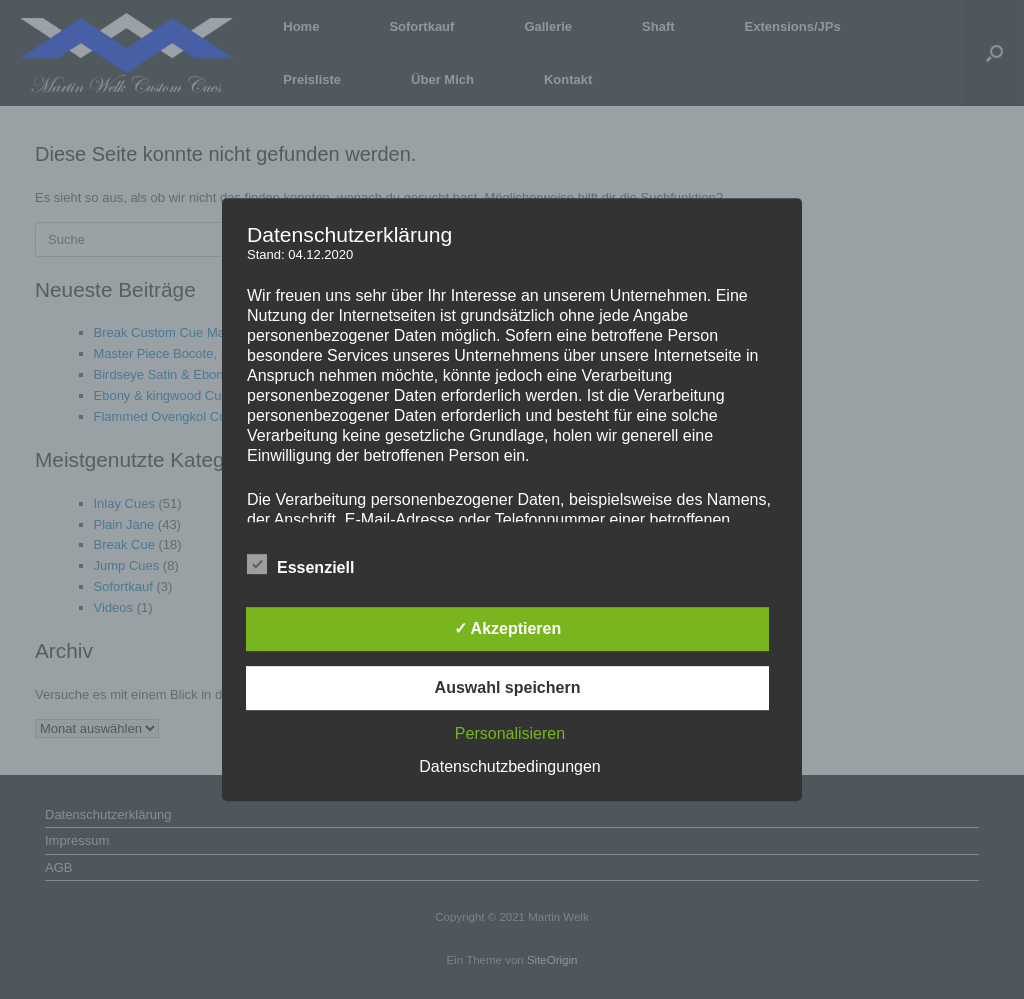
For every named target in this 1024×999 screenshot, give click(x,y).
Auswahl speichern (508, 687)
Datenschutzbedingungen (509, 766)
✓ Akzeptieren (508, 628)
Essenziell (300, 564)
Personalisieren (510, 733)
